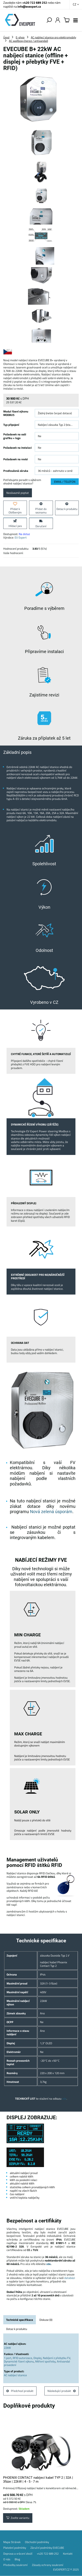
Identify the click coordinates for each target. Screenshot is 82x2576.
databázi (69, 2278)
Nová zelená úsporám (51, 1511)
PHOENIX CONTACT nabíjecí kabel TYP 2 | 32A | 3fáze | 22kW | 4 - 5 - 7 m (38, 2480)
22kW (7, 2347)
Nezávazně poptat (17, 493)
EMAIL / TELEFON (64, 481)
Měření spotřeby (45, 2361)
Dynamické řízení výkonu (19, 2361)
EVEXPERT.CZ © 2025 (66, 2569)
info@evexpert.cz (29, 6)
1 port (7, 2358)
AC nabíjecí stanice (15, 2375)
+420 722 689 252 (34, 2)
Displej (37, 2358)
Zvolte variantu (17, 2518)
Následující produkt (61, 2391)
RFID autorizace (22, 2358)
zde (64, 2098)
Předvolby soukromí (15, 2565)
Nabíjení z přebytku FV (56, 2358)
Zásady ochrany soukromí (47, 2565)
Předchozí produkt (19, 2391)
